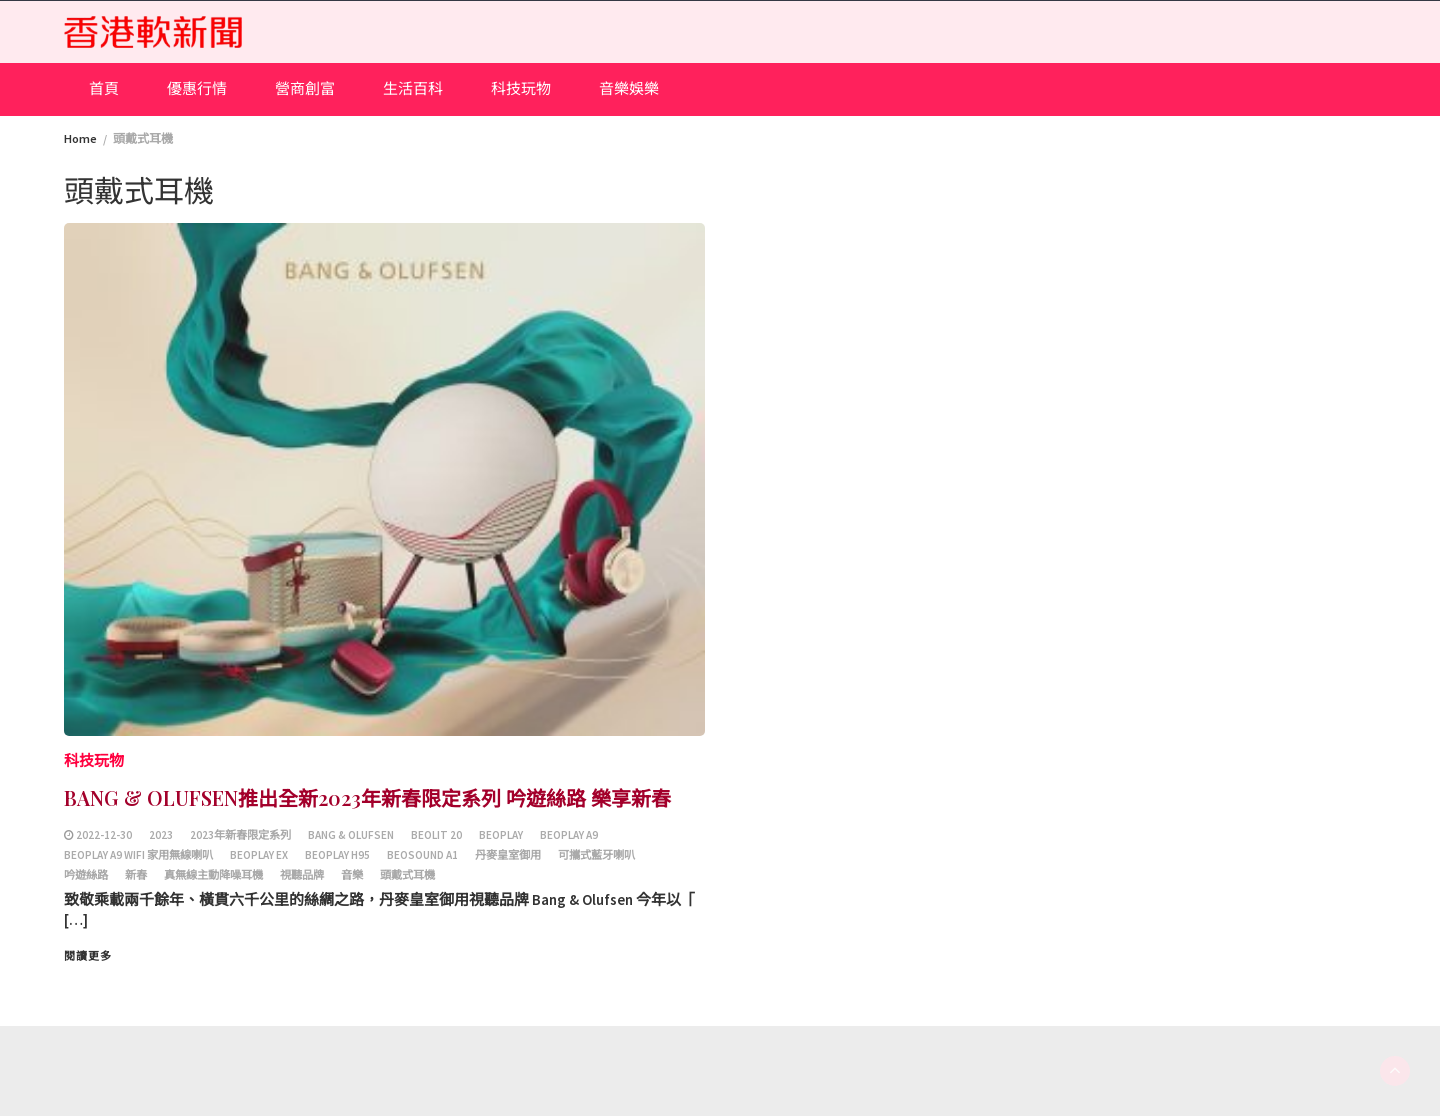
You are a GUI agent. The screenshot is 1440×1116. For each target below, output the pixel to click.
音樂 (352, 875)
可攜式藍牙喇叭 (596, 855)
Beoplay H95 (337, 855)
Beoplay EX (259, 855)
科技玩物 (521, 88)
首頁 (104, 88)
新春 (136, 875)
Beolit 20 (436, 835)
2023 (161, 835)
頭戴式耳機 (407, 875)
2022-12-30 (104, 835)
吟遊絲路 (86, 875)
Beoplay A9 (569, 835)
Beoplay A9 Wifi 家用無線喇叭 (138, 855)
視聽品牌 (302, 875)
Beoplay (501, 835)
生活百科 (413, 88)
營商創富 (305, 88)
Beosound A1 (422, 855)
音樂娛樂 (629, 88)
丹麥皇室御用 (508, 855)
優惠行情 (197, 88)
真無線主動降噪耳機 (213, 875)
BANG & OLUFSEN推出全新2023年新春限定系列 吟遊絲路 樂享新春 (367, 797)
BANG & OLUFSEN (351, 835)
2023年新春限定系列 (240, 835)
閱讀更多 (88, 956)
